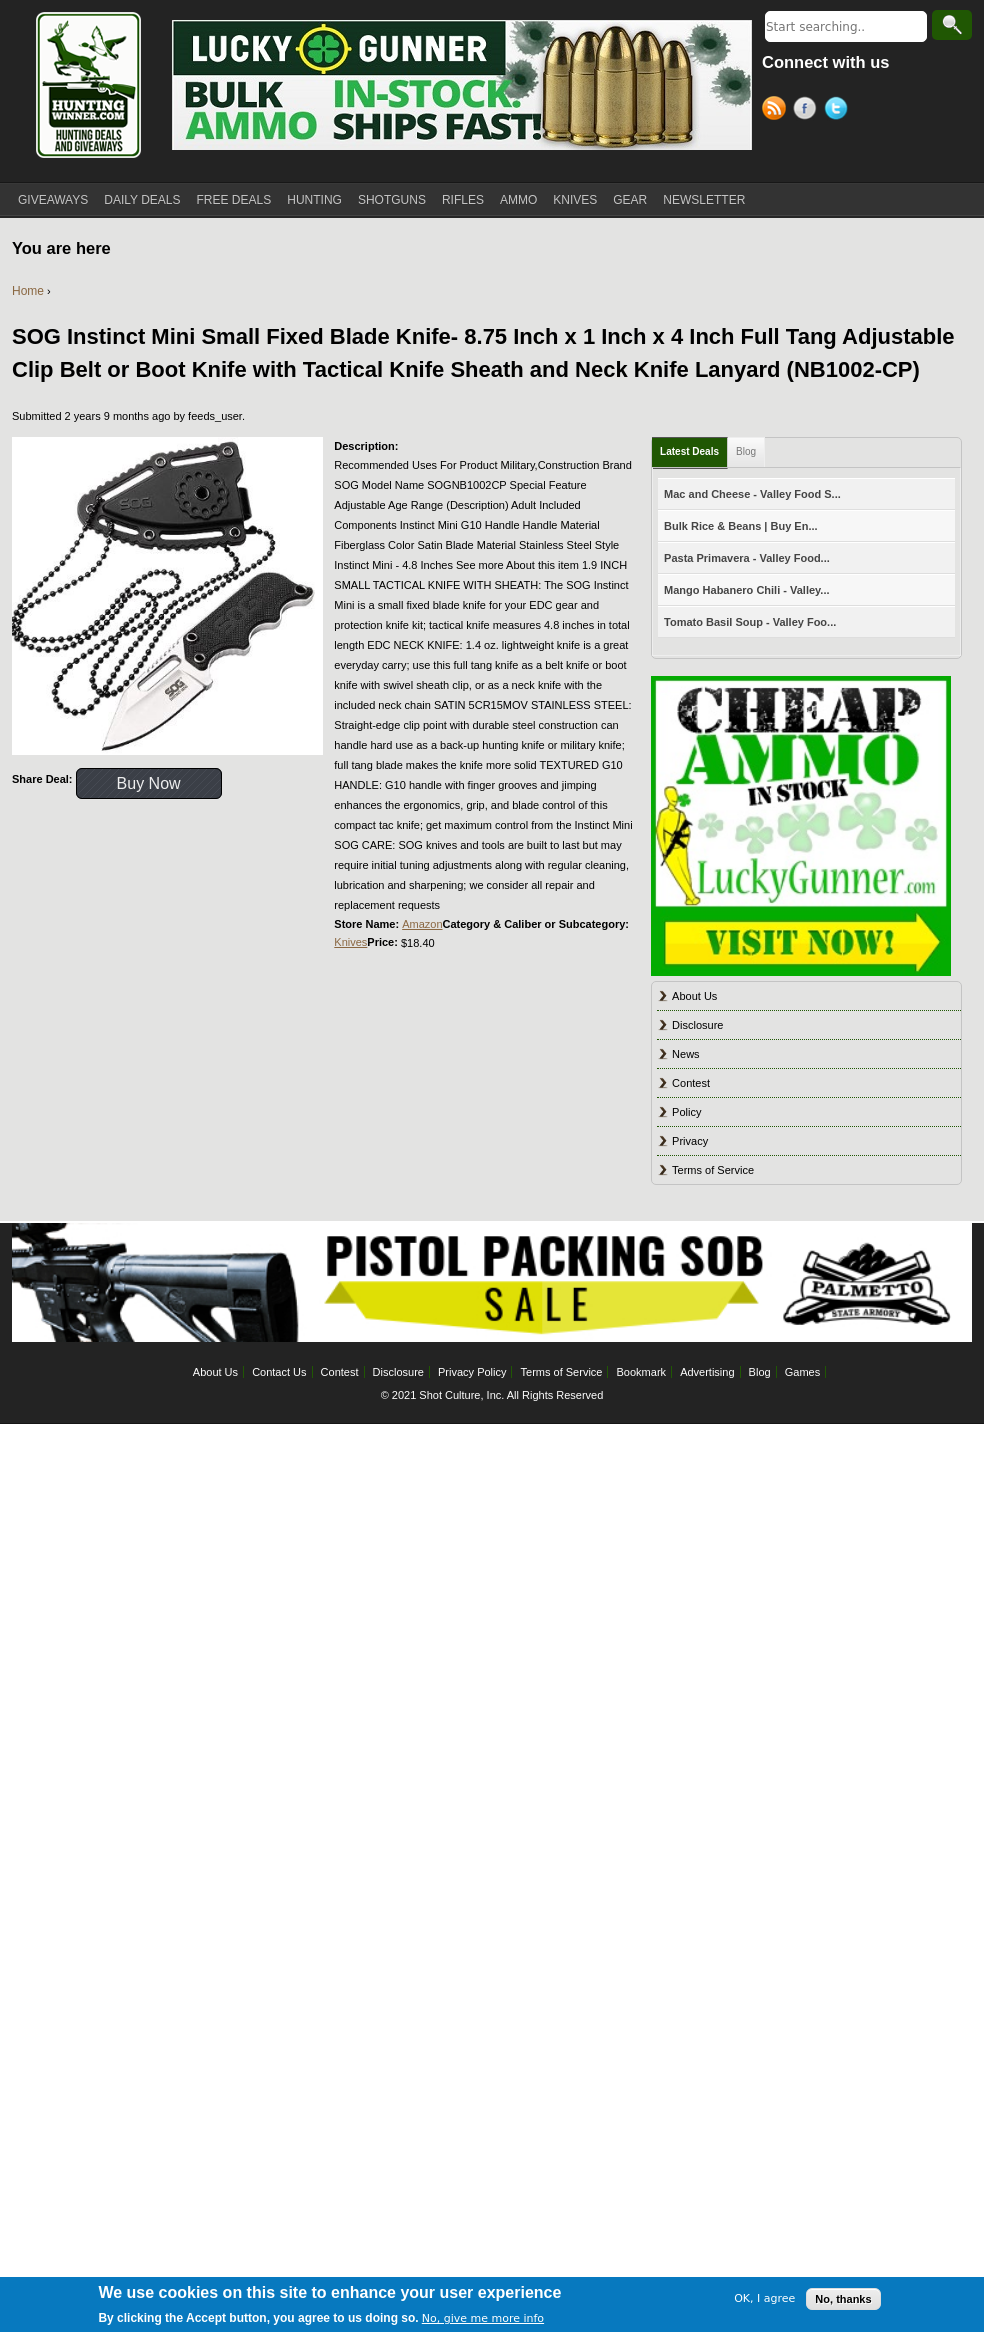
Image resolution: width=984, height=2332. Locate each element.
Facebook (808, 111)
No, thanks (843, 2301)
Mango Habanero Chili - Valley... (746, 590)
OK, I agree (764, 2301)
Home (28, 291)
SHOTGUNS (392, 200)
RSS (777, 111)
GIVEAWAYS (53, 200)
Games (802, 1372)
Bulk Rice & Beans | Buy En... (740, 526)
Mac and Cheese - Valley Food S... (752, 494)
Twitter (839, 111)
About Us (694, 996)
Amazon (422, 924)
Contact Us (279, 1372)
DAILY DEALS (142, 200)
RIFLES (463, 200)
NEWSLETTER (704, 200)
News (686, 1054)
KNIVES (575, 200)
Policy (686, 1112)
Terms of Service (713, 1170)
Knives (350, 942)
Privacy (690, 1141)
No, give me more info (483, 2320)
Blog (746, 451)
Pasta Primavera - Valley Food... (747, 558)
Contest (691, 1083)
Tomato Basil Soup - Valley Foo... (750, 622)
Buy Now (149, 783)
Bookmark (642, 1372)
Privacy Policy (472, 1372)
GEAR (630, 200)
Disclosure (697, 1025)
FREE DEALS (234, 200)
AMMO (518, 200)
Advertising (707, 1372)
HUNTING (314, 200)
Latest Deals (689, 451)
